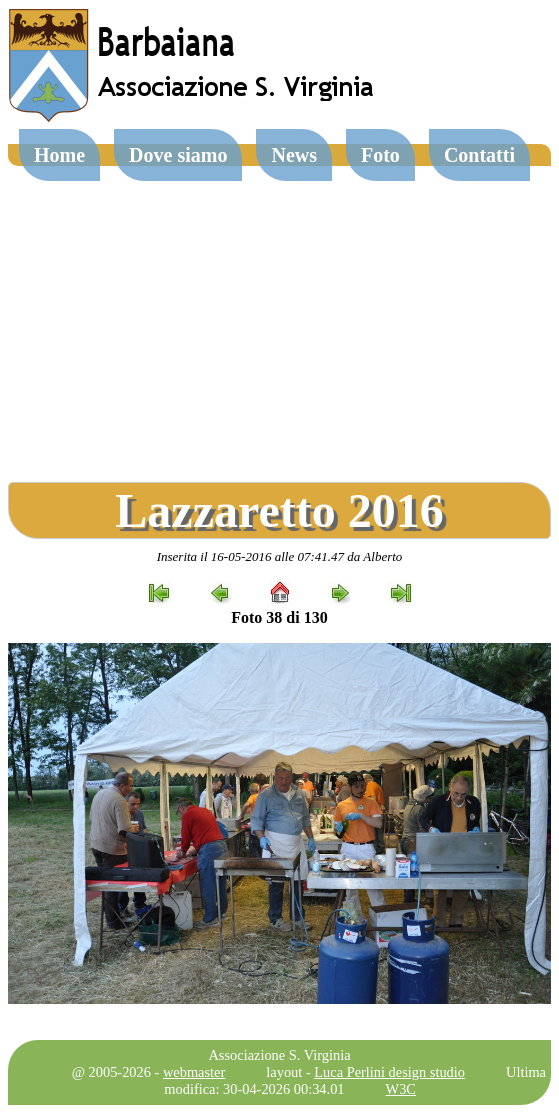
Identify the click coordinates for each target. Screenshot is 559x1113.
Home (59, 155)
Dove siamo (178, 155)
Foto (380, 155)
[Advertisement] (279, 316)
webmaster (194, 1072)
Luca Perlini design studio (389, 1072)
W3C (401, 1089)
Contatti (479, 155)
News (294, 155)
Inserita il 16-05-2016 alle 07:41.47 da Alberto (280, 556)
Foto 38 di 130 (279, 617)
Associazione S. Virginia (279, 1055)
